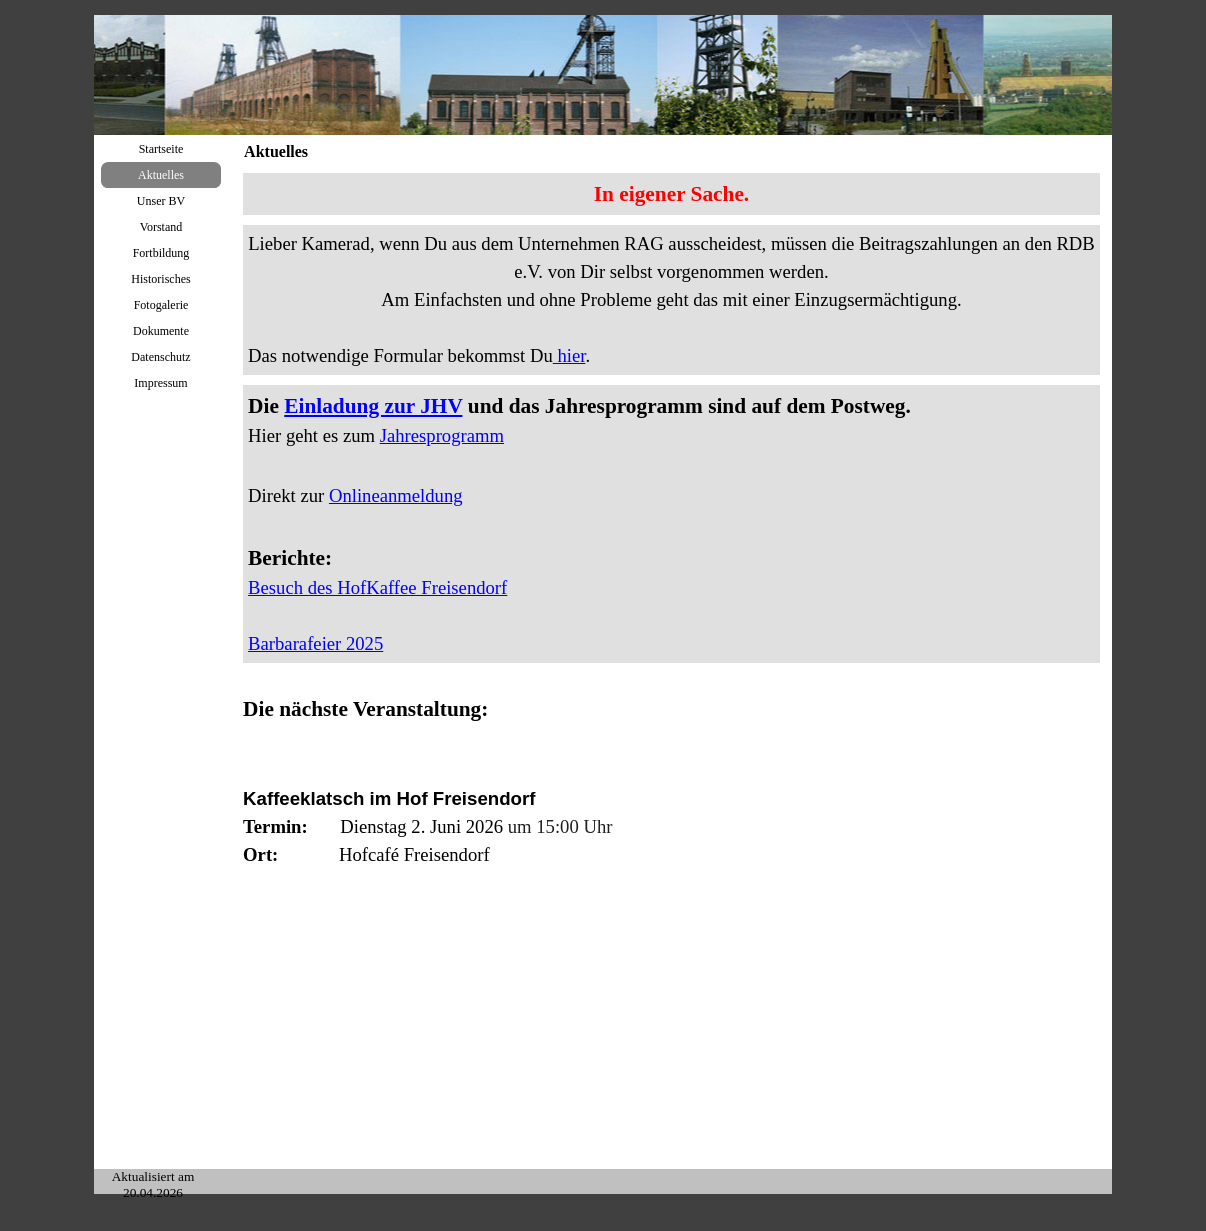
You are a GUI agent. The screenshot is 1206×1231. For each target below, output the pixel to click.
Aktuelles (161, 175)
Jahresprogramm (442, 435)
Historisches (160, 279)
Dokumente (161, 331)
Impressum (160, 383)
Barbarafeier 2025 (315, 643)
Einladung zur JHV (373, 406)
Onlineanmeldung (396, 495)
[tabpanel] (671, 194)
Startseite (161, 149)
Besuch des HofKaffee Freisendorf (377, 587)
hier (569, 355)
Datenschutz (160, 357)
